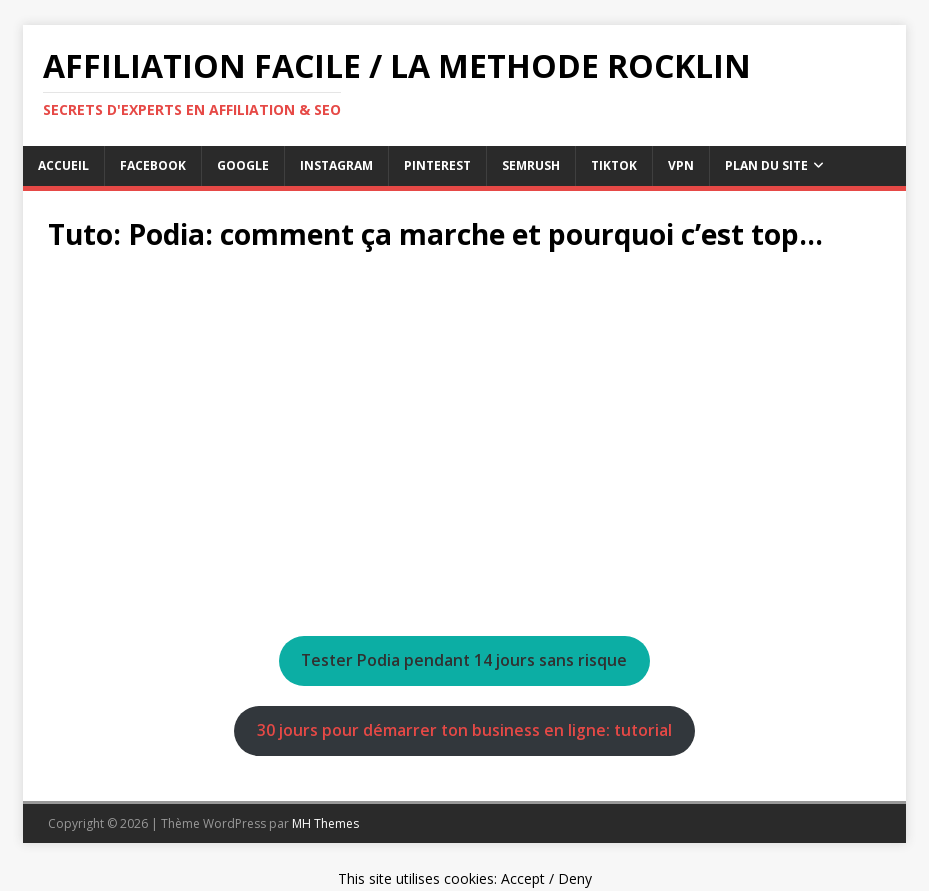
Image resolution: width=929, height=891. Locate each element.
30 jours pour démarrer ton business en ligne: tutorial (464, 730)
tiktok (614, 165)
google (243, 165)
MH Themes (325, 823)
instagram (336, 165)
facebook (153, 165)
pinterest (437, 165)
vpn (681, 165)
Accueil (63, 165)
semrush (531, 165)
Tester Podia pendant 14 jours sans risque (464, 660)
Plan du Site (766, 165)
